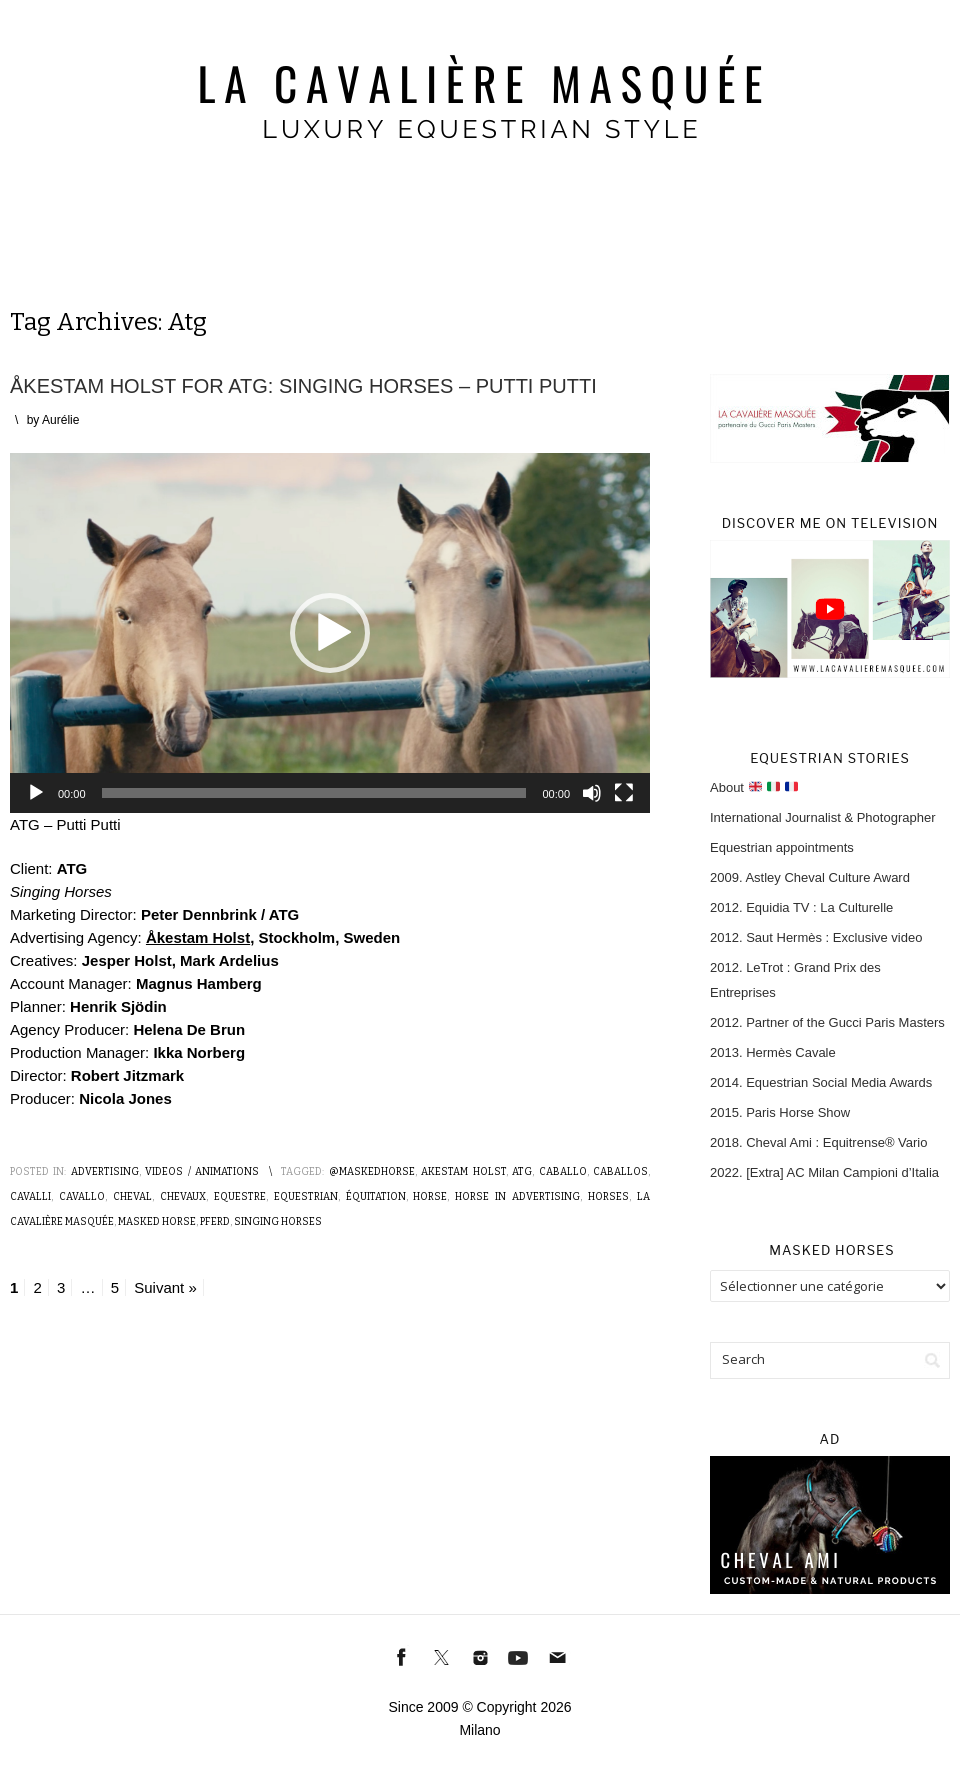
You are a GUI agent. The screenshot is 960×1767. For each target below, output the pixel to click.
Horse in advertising (517, 1197)
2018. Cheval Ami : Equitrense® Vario (818, 1142)
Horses (608, 1197)
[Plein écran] (624, 793)
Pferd (215, 1222)
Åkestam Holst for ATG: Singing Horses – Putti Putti (303, 386)
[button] (330, 633)
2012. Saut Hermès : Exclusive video (816, 937)
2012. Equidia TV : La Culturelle (801, 907)
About (754, 787)
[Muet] (592, 793)
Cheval (132, 1197)
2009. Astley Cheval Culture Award (810, 877)
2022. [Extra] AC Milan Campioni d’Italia (824, 1172)
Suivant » (165, 1287)
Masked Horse (157, 1222)
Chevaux (183, 1197)
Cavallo (82, 1197)
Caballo (563, 1172)
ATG (522, 1172)
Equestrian (306, 1197)
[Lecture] (36, 793)
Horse (430, 1197)
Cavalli (30, 1197)
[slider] (314, 793)
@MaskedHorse (372, 1172)
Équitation (376, 1197)
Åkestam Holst (198, 937)
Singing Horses (278, 1222)
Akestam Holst (463, 1172)
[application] (330, 633)
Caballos (620, 1172)
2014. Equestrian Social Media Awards (821, 1082)
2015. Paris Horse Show (780, 1112)
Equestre (240, 1197)
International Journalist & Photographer (822, 817)
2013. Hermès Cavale (773, 1052)
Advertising (105, 1172)
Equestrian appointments (782, 847)
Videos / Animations (202, 1172)
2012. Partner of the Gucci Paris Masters (827, 1022)
